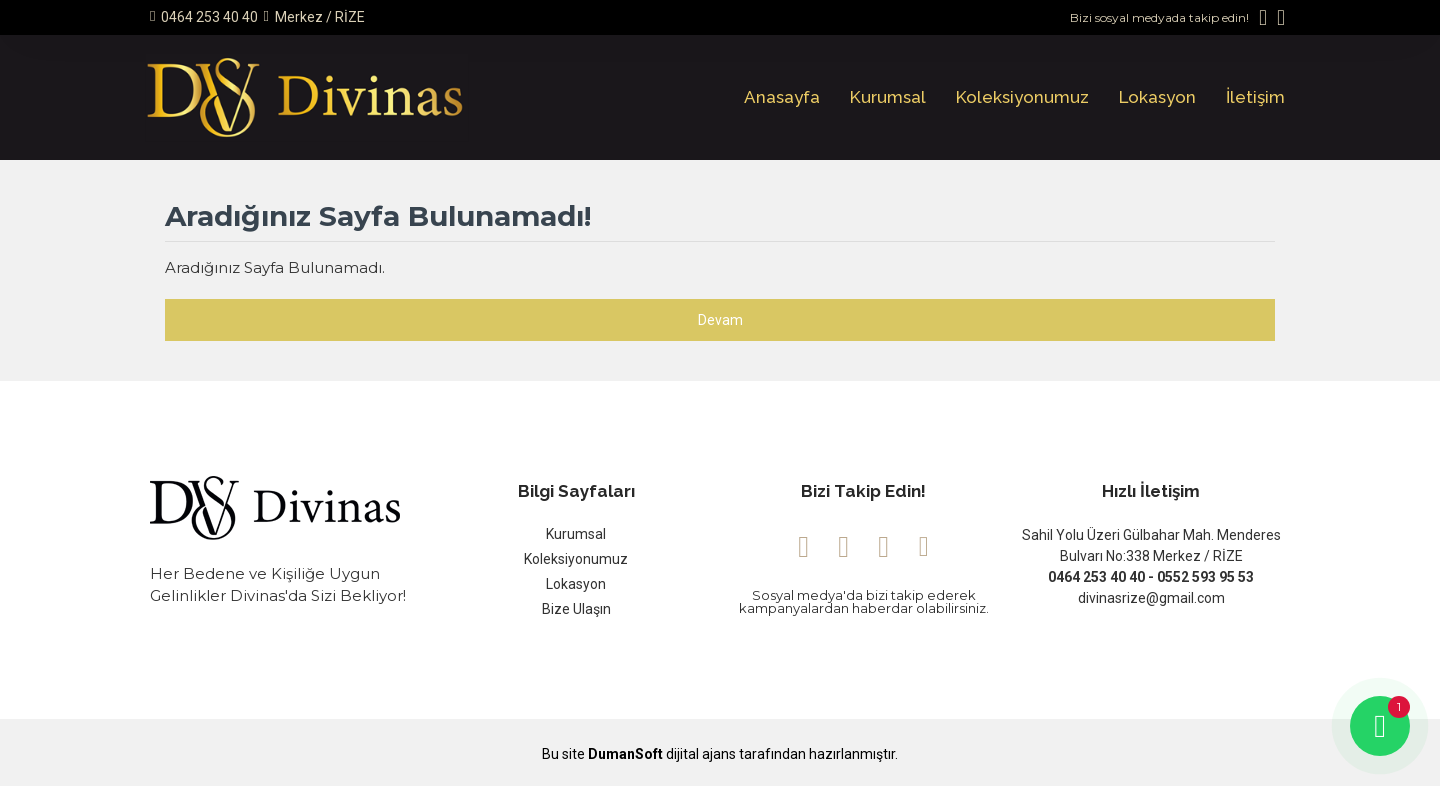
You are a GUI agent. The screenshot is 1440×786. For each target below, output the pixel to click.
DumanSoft (625, 754)
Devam (720, 320)
